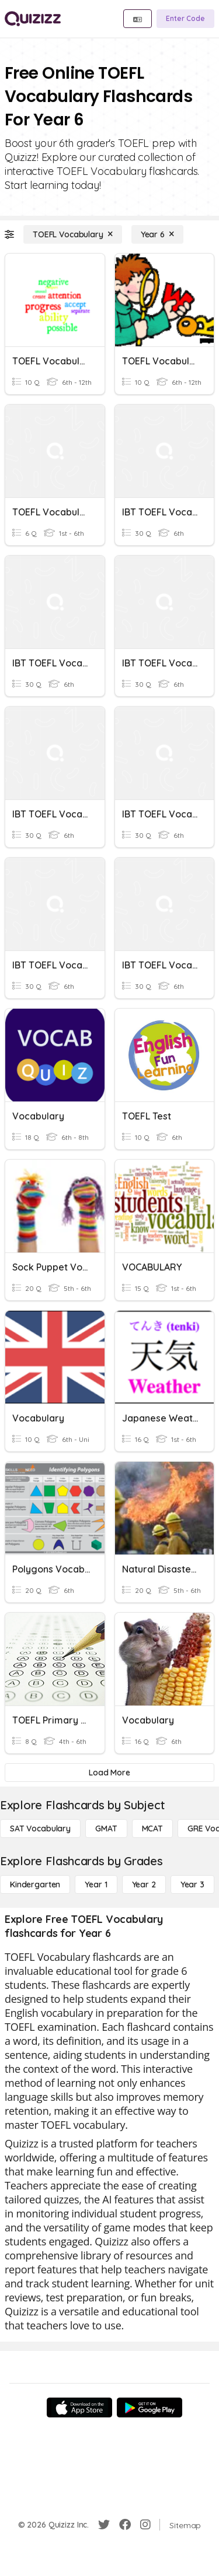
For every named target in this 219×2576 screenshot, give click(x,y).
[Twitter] (104, 2524)
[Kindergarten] (35, 1884)
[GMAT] (106, 1828)
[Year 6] (157, 234)
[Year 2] (144, 1884)
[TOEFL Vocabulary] (72, 234)
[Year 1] (96, 1884)
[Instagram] (145, 2524)
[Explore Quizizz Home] (33, 18)
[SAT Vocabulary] (40, 1828)
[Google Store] (149, 2407)
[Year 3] (192, 1884)
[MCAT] (152, 1828)
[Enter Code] (185, 18)
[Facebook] (125, 2524)
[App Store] (79, 2407)
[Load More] (109, 1772)
